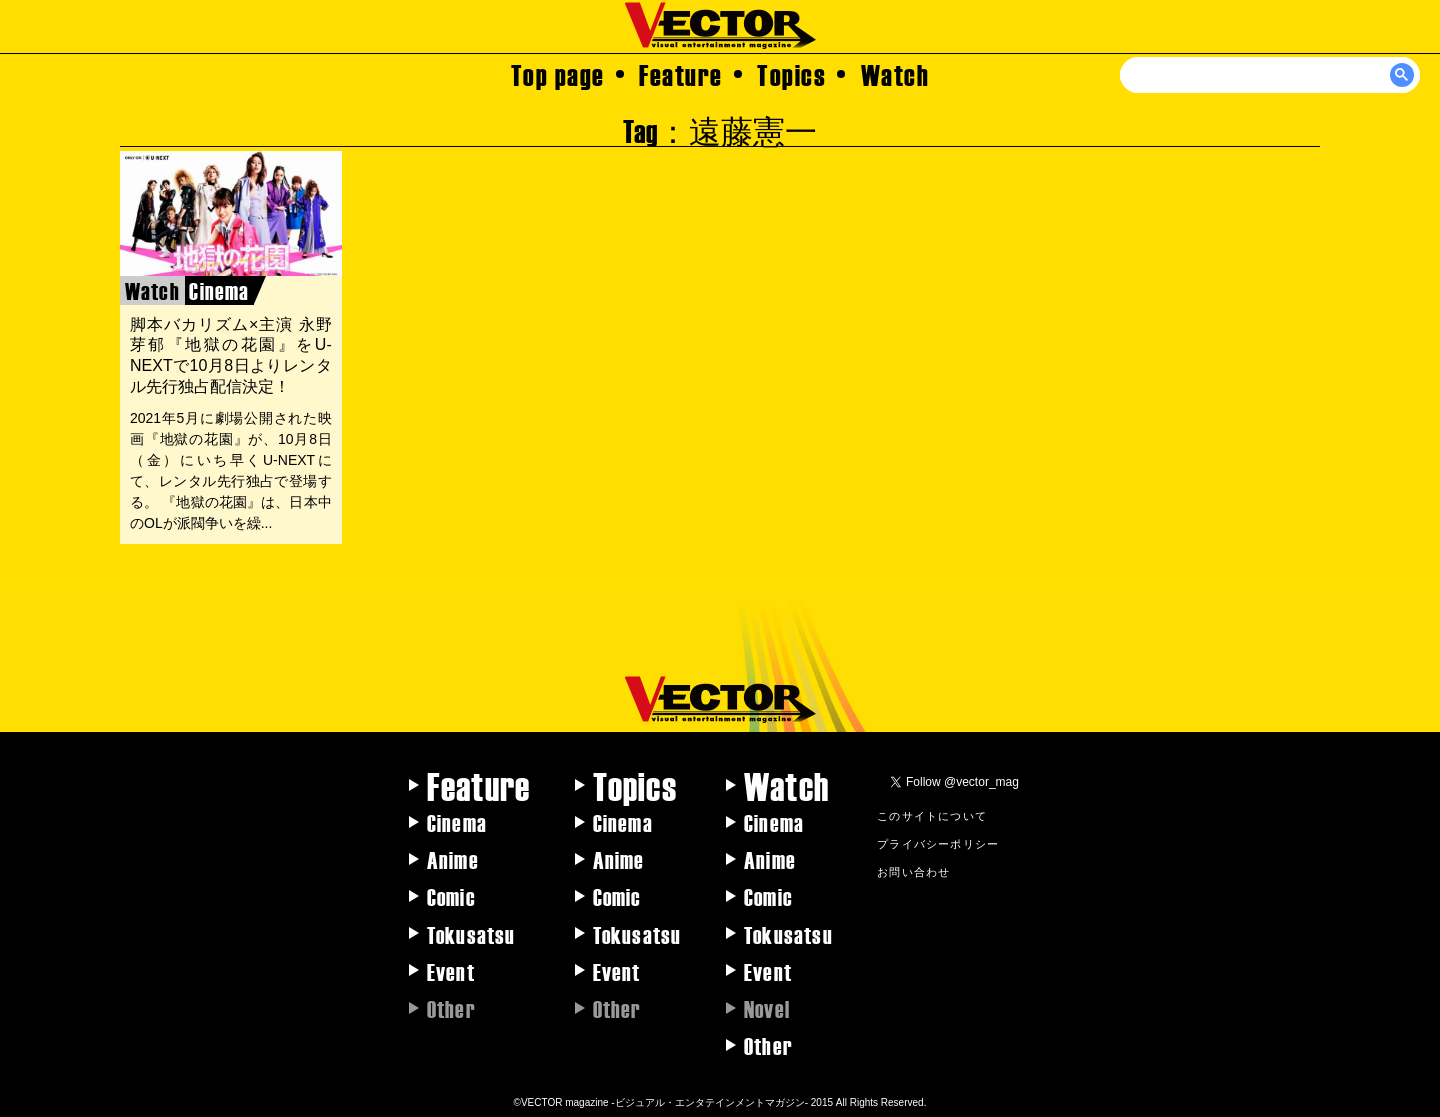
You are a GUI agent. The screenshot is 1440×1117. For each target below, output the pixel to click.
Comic (451, 896)
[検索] (1271, 75)
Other (768, 1045)
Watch (895, 74)
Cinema (457, 822)
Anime (453, 859)
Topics (791, 74)
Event (451, 971)
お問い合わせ (913, 871)
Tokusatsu (471, 934)
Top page (558, 74)
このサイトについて (932, 815)
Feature (681, 74)
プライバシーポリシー (938, 843)
